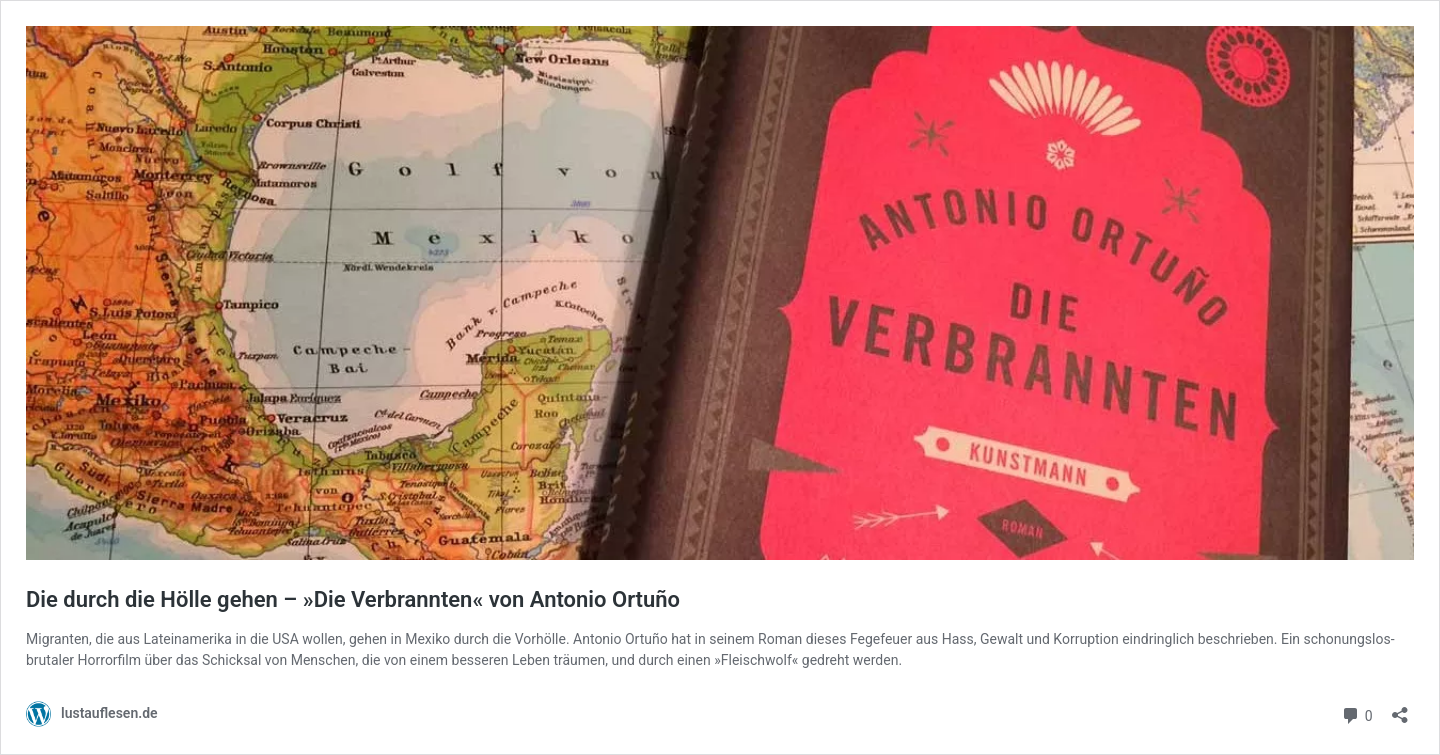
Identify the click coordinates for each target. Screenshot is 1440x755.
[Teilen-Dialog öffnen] (1400, 708)
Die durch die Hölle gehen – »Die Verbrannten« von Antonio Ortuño (353, 599)
